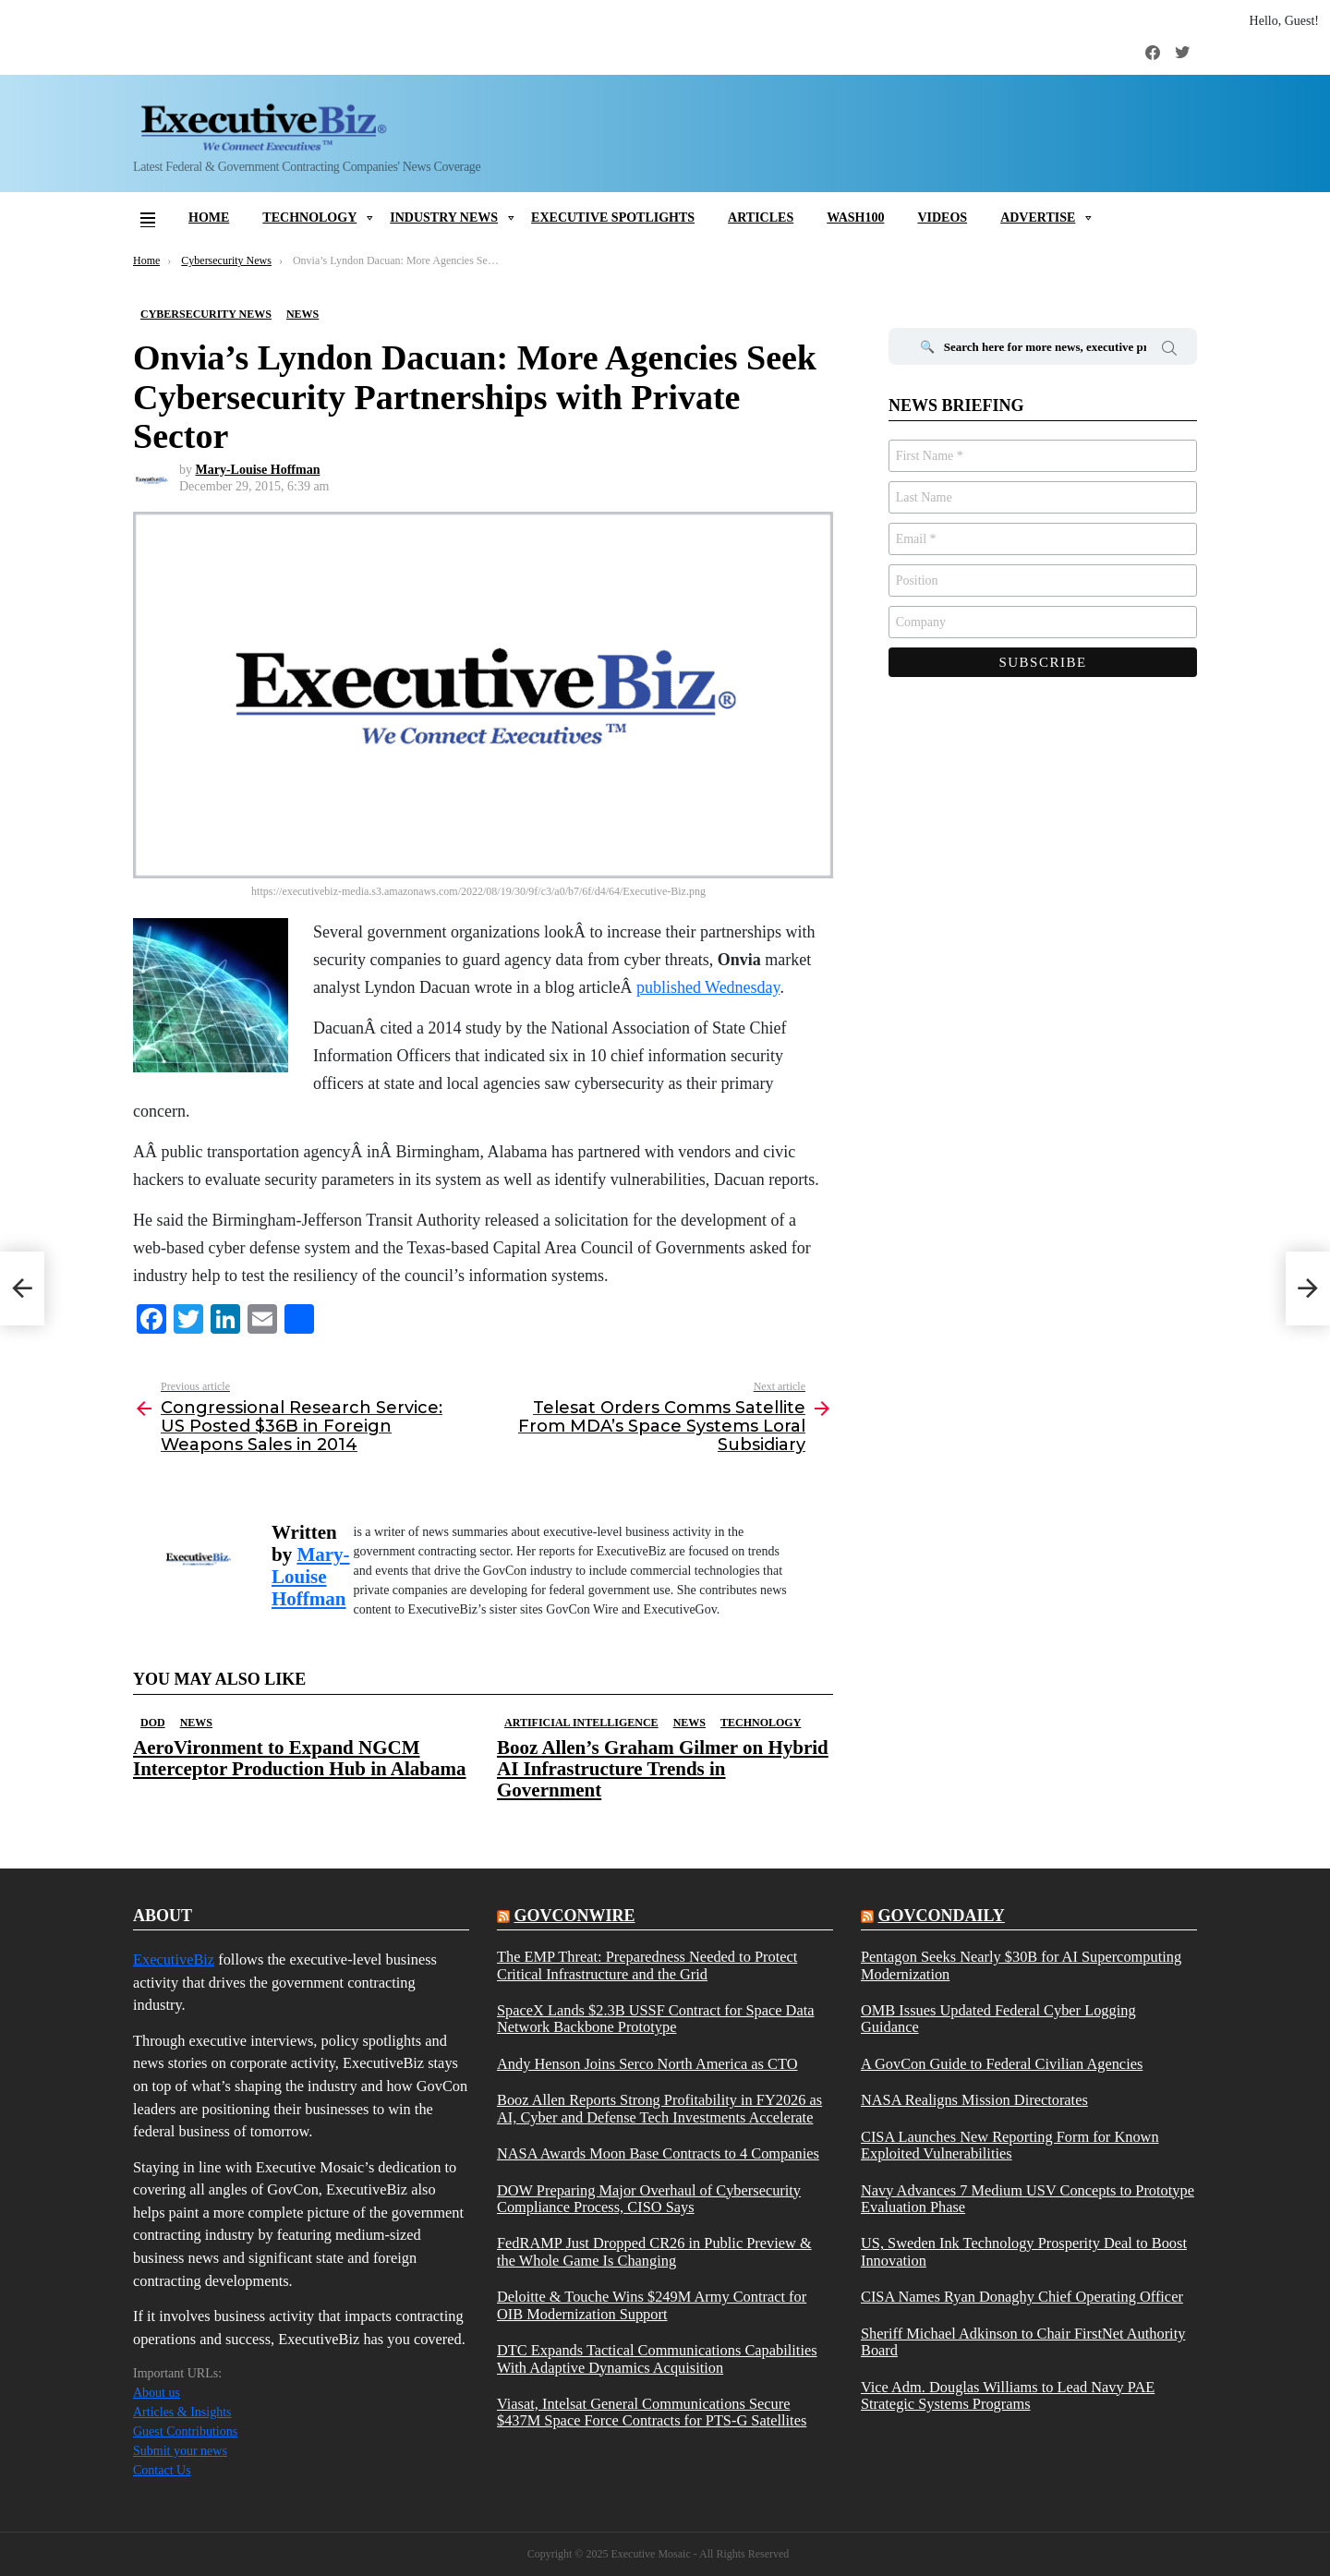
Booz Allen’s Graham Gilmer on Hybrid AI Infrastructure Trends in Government (662, 1768)
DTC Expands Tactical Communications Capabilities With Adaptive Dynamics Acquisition (657, 2359)
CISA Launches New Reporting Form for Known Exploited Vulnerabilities (1010, 2145)
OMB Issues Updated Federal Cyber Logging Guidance (998, 2019)
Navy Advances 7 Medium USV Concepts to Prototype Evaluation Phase (1027, 2199)
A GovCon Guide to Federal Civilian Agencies (1002, 2064)
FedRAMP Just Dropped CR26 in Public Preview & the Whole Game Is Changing (654, 2251)
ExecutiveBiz (173, 1959)
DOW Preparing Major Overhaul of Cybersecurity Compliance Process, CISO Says (649, 2199)
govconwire (574, 1915)
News (196, 1722)
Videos (942, 217)
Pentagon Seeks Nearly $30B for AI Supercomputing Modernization (1021, 1965)
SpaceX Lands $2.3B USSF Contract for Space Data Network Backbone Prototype (655, 2019)
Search (1169, 351)
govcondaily (940, 1915)
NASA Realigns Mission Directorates (974, 2100)
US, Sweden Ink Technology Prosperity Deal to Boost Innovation (1024, 2251)
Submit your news (180, 2451)
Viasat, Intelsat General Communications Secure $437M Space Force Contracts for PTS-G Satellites (651, 2412)
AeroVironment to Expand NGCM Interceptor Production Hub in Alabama (299, 1758)
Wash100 (855, 217)
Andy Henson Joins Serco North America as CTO (647, 2064)
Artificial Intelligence (581, 1722)
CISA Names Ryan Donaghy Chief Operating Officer (1022, 2297)
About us (156, 2393)
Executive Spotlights (613, 217)
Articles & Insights (182, 2412)
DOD (152, 1722)
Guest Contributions (185, 2431)
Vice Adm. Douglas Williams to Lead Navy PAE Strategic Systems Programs (1008, 2396)
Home (208, 217)
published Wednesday (708, 987)
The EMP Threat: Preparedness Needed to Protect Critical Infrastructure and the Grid (647, 1965)
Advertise (1037, 217)
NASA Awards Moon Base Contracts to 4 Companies (658, 2154)
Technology (309, 217)
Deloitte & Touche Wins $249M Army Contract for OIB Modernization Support (651, 2305)
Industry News (444, 217)
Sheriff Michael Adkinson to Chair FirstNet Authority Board (1023, 2342)
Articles (760, 217)
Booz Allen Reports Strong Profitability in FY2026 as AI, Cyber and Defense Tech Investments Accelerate (659, 2108)
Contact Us (162, 2470)
